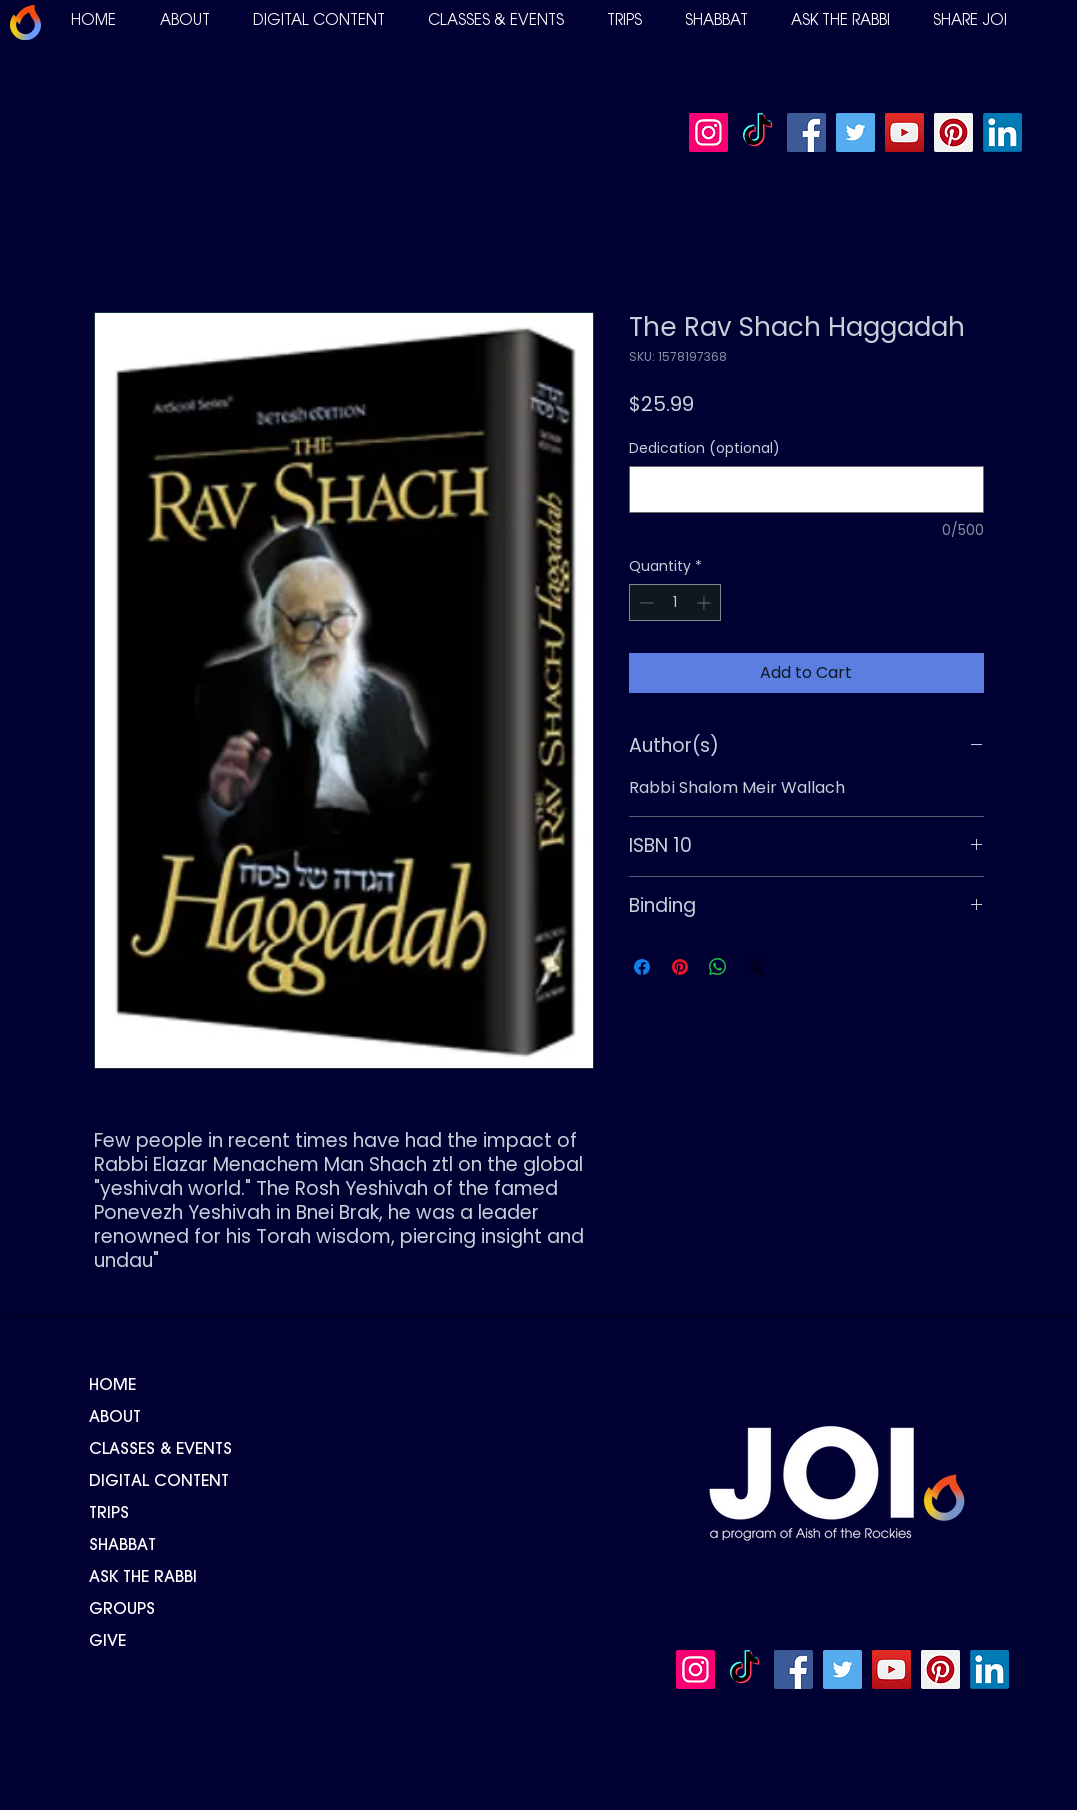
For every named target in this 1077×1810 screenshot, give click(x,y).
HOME (112, 1386)
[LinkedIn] (1002, 132)
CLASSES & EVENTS (160, 1450)
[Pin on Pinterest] (680, 967)
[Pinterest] (953, 132)
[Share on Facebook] (642, 967)
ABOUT (115, 1418)
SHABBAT (122, 1546)
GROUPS (122, 1610)
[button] (185, 21)
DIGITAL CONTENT (159, 1482)
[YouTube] (904, 132)
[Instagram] (708, 132)
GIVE (107, 1642)
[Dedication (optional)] (806, 489)
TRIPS (109, 1514)
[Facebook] (806, 132)
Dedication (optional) (704, 448)
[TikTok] (757, 132)
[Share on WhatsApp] (718, 967)
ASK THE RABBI (143, 1578)
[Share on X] (756, 967)
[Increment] (705, 602)
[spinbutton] (675, 602)
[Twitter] (855, 132)
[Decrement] (644, 602)
